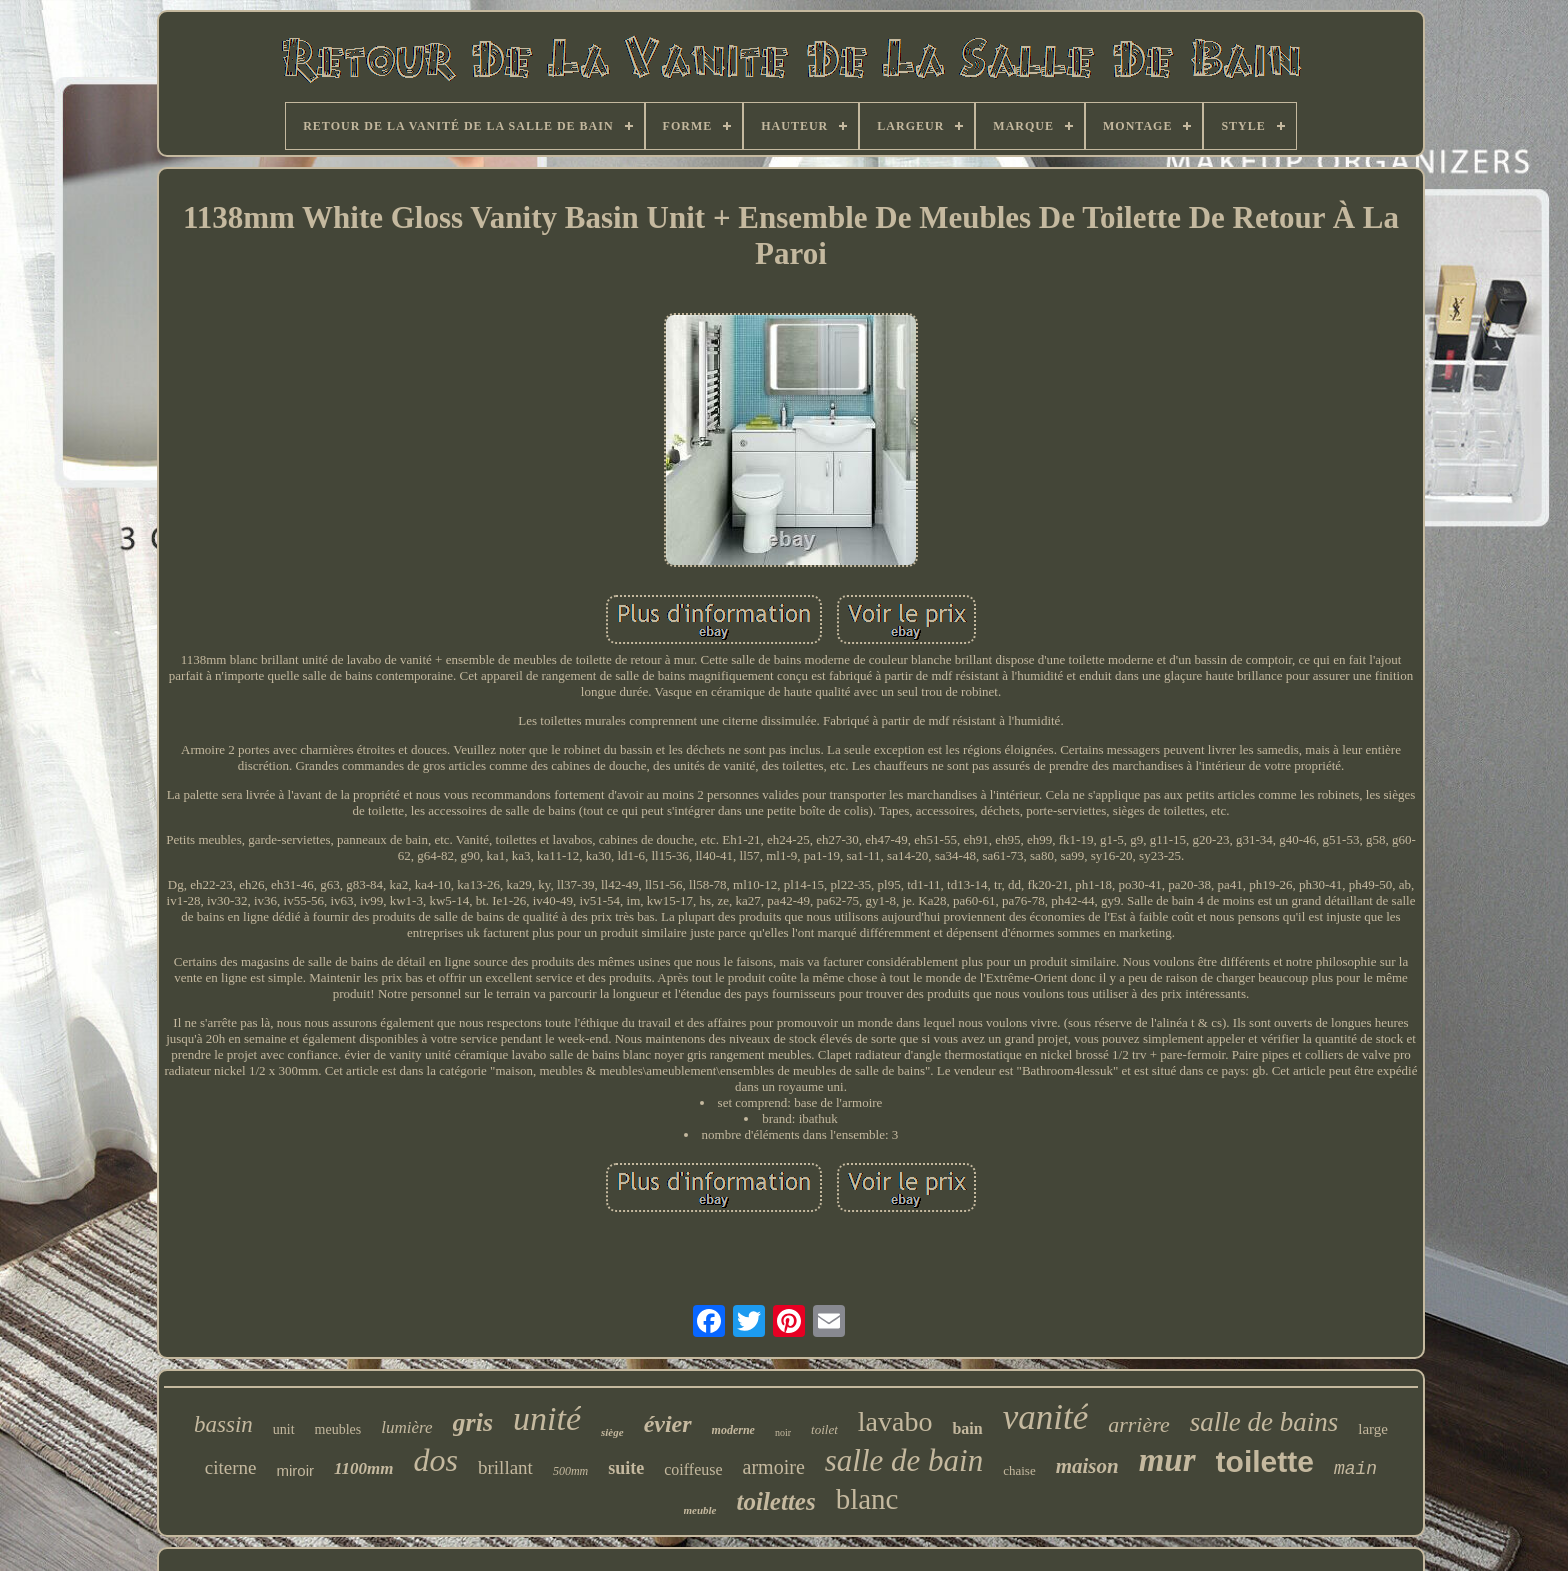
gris (473, 1422)
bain (967, 1428)
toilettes (776, 1501)
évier (668, 1424)
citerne (231, 1467)
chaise (1019, 1470)
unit (284, 1429)
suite (626, 1468)
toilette (1265, 1461)
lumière (406, 1427)
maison (1087, 1466)
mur (1167, 1460)
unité (547, 1418)
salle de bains (1264, 1422)
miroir (296, 1470)
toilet (824, 1429)
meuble (700, 1510)
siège (612, 1432)
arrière (1139, 1424)
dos (436, 1460)
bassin (223, 1424)
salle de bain (904, 1460)
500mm (570, 1471)
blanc (867, 1499)
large (1373, 1429)
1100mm (364, 1468)
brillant (505, 1467)
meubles (338, 1429)
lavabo (895, 1421)
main (1355, 1469)
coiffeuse (693, 1469)
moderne (733, 1430)
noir (783, 1432)
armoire (774, 1467)
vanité (1046, 1417)
